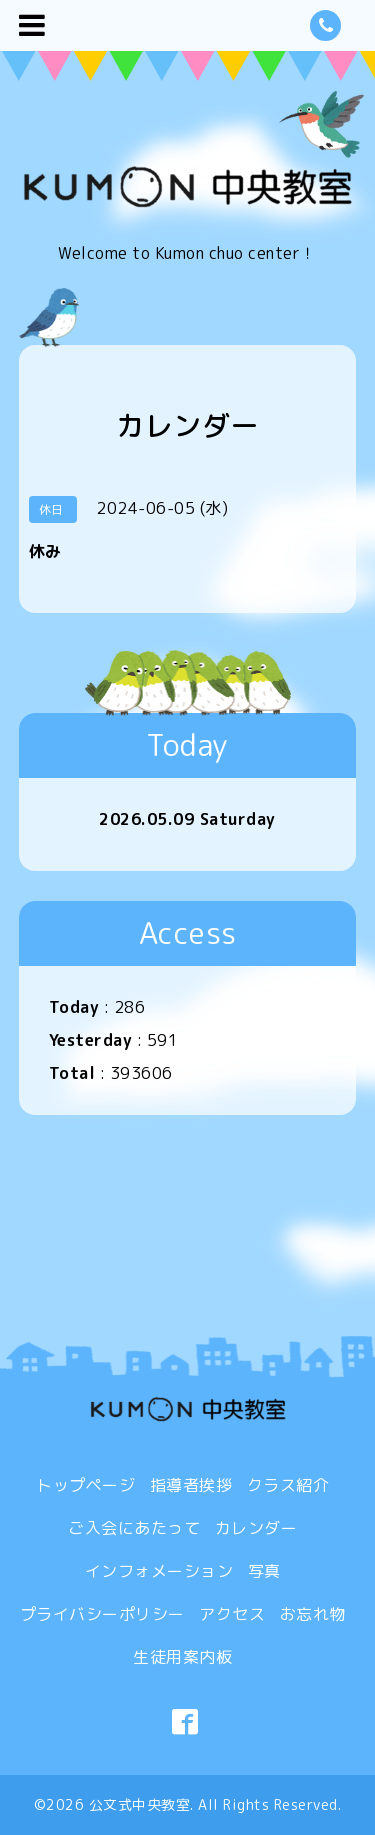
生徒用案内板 (182, 1657)
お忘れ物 (313, 1614)
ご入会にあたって (134, 1528)
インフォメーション (159, 1571)
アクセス (232, 1614)
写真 (264, 1571)
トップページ (85, 1485)
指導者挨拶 (191, 1485)
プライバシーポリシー (102, 1614)
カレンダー (256, 1528)
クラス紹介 (288, 1485)
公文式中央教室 (140, 1804)
